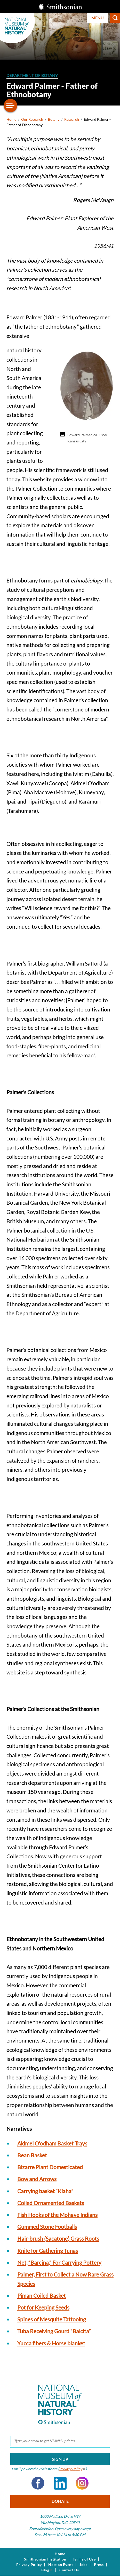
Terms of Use (84, 2559)
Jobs (83, 2564)
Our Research (32, 119)
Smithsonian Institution (45, 2559)
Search (115, 18)
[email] (60, 2441)
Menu (97, 17)
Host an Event (60, 2564)
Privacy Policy (29, 2564)
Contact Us (69, 2570)
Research (71, 119)
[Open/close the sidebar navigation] (10, 105)
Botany (53, 119)
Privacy (72, 2469)
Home (11, 119)
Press (99, 2564)
